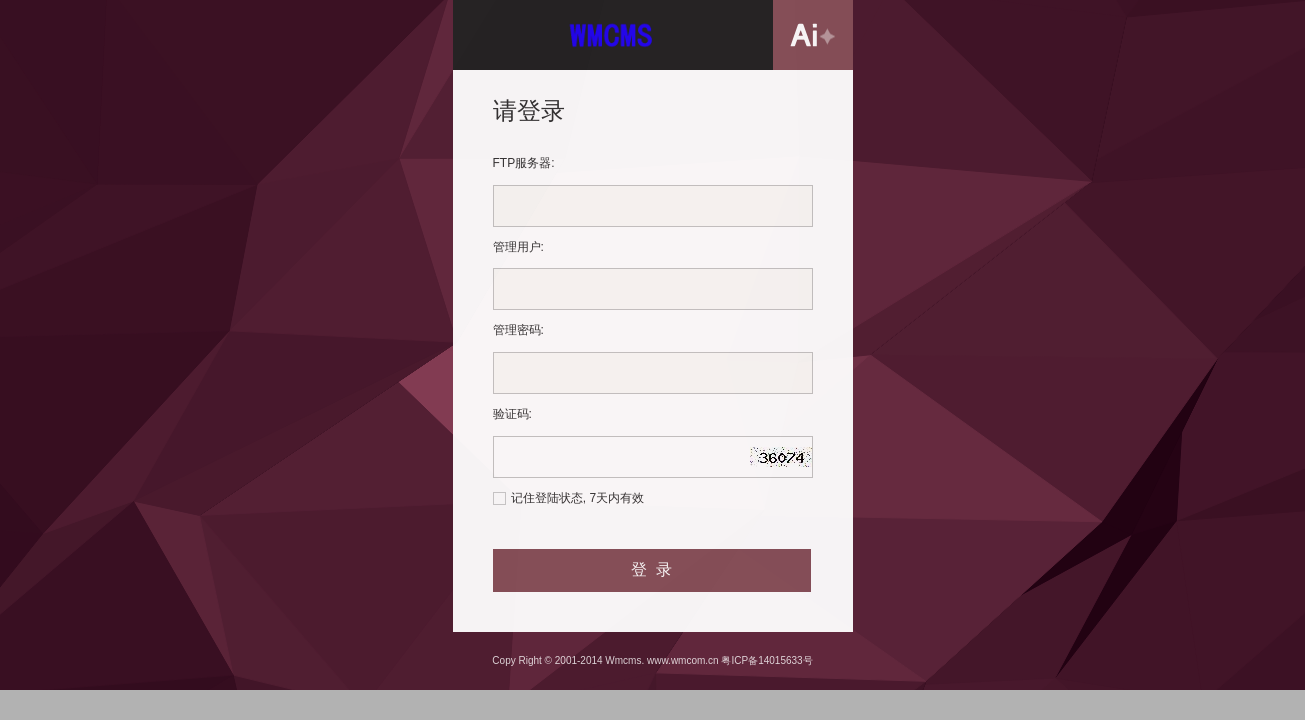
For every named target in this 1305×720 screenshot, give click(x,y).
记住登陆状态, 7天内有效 (577, 498)
